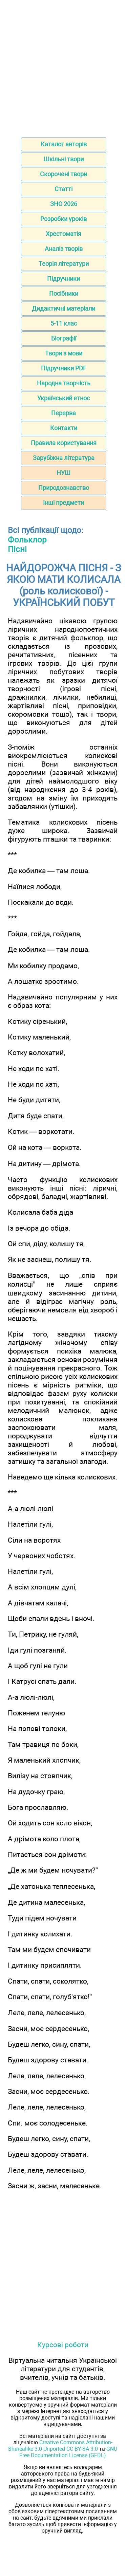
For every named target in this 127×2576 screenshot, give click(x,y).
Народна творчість (63, 383)
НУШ (63, 472)
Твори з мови (63, 353)
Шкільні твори (64, 159)
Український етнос (63, 398)
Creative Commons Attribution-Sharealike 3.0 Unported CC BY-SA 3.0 (60, 2445)
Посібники (63, 293)
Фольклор (27, 540)
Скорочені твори (63, 174)
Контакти (63, 427)
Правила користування (64, 442)
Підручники (63, 278)
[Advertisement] (63, 66)
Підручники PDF (63, 368)
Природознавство (63, 487)
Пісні (17, 549)
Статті (63, 188)
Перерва (63, 413)
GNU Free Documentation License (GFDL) (68, 2452)
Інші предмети (63, 502)
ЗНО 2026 (63, 203)
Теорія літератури (64, 263)
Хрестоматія (63, 233)
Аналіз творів (64, 248)
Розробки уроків (63, 218)
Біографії (63, 338)
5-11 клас (63, 323)
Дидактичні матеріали (63, 308)
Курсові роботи (62, 2344)
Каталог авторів (64, 144)
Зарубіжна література (63, 457)
